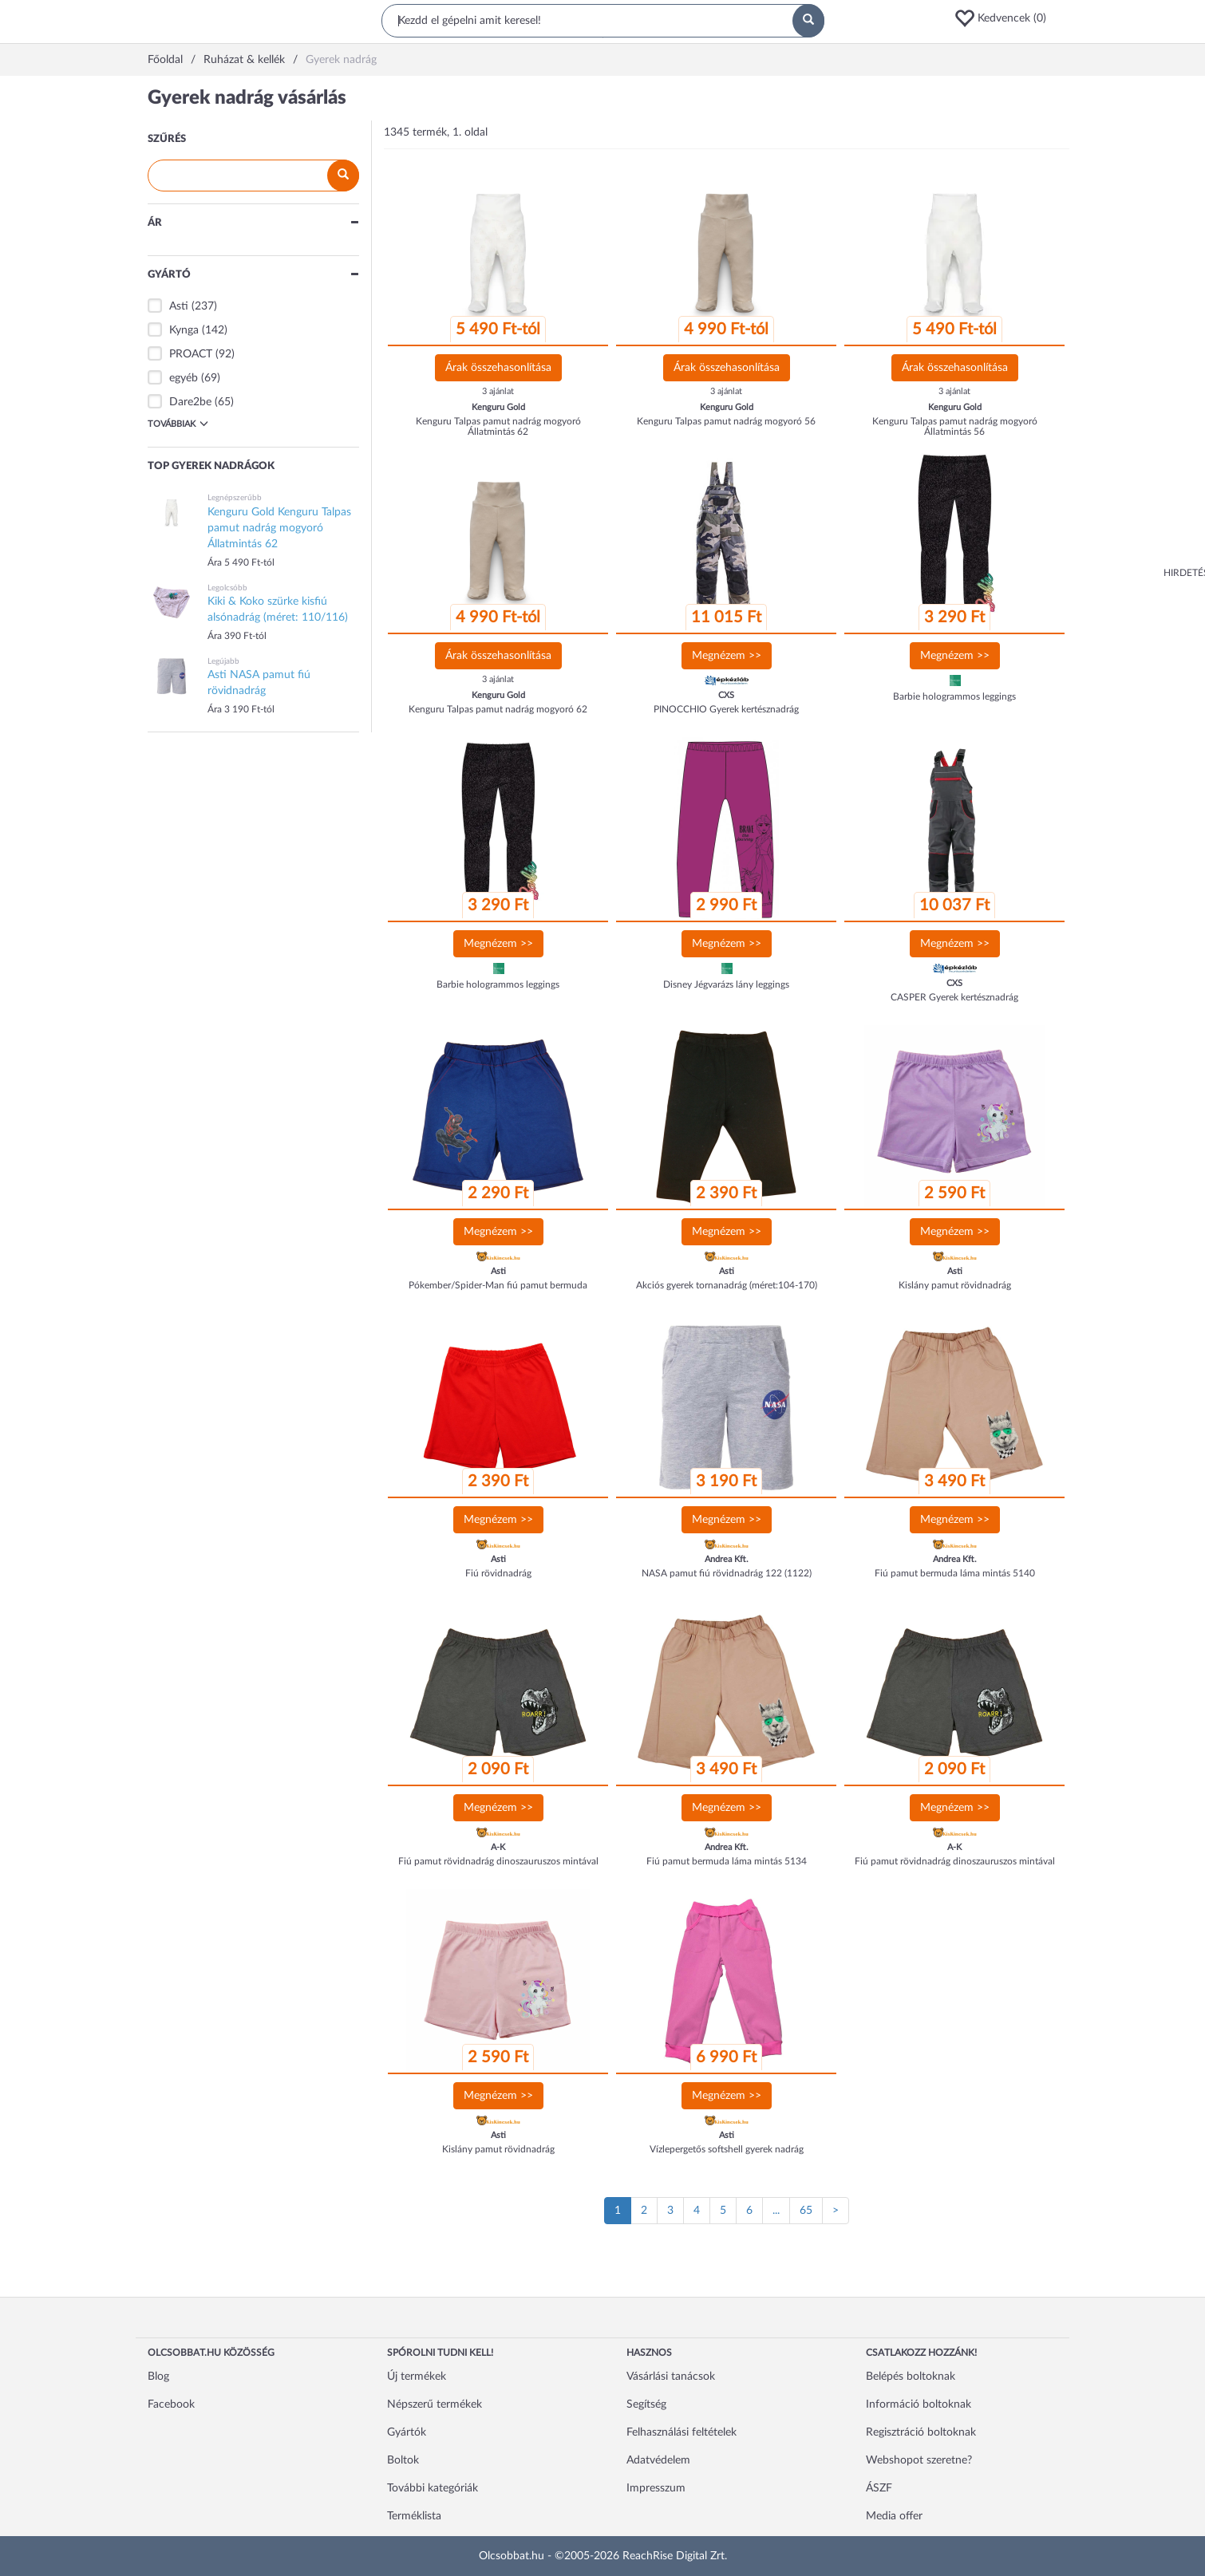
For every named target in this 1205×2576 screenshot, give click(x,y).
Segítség (646, 2404)
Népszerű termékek (434, 2404)
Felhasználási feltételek (681, 2432)
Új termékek (416, 2376)
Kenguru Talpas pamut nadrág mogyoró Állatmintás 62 (498, 426)
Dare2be (190, 402)
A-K (498, 1847)
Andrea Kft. (727, 1559)
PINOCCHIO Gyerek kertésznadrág (726, 709)
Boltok (403, 2460)
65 (806, 2210)
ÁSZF (879, 2488)
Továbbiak (178, 423)
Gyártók (406, 2432)
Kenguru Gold (498, 407)
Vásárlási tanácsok (670, 2376)
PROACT (190, 354)
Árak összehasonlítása (498, 367)
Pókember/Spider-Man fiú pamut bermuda (498, 1285)
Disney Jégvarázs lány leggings (726, 984)
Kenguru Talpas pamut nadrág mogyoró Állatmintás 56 (954, 426)
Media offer (894, 2516)
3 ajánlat (498, 391)
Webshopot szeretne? (919, 2460)
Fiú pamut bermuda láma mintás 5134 (726, 1861)
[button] (1005, 18)
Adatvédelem (658, 2460)
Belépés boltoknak (910, 2376)
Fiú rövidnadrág (498, 1573)
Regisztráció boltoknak (921, 2432)
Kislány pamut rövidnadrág (955, 1285)
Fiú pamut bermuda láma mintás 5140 (955, 1573)
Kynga (184, 330)
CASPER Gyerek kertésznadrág (954, 997)
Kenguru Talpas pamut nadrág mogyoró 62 (498, 709)
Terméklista (414, 2516)
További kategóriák (432, 2488)
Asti (178, 306)
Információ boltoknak (918, 2404)
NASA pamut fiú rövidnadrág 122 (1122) (727, 1573)
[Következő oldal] (835, 2210)
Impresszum (655, 2488)
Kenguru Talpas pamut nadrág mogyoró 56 (726, 421)
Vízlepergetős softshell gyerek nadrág (727, 2149)
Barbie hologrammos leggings (954, 696)
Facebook (171, 2404)
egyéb (183, 378)
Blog (158, 2376)
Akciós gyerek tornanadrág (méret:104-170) (726, 1285)
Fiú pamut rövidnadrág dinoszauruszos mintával (498, 1861)
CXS (726, 695)
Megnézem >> (726, 655)
